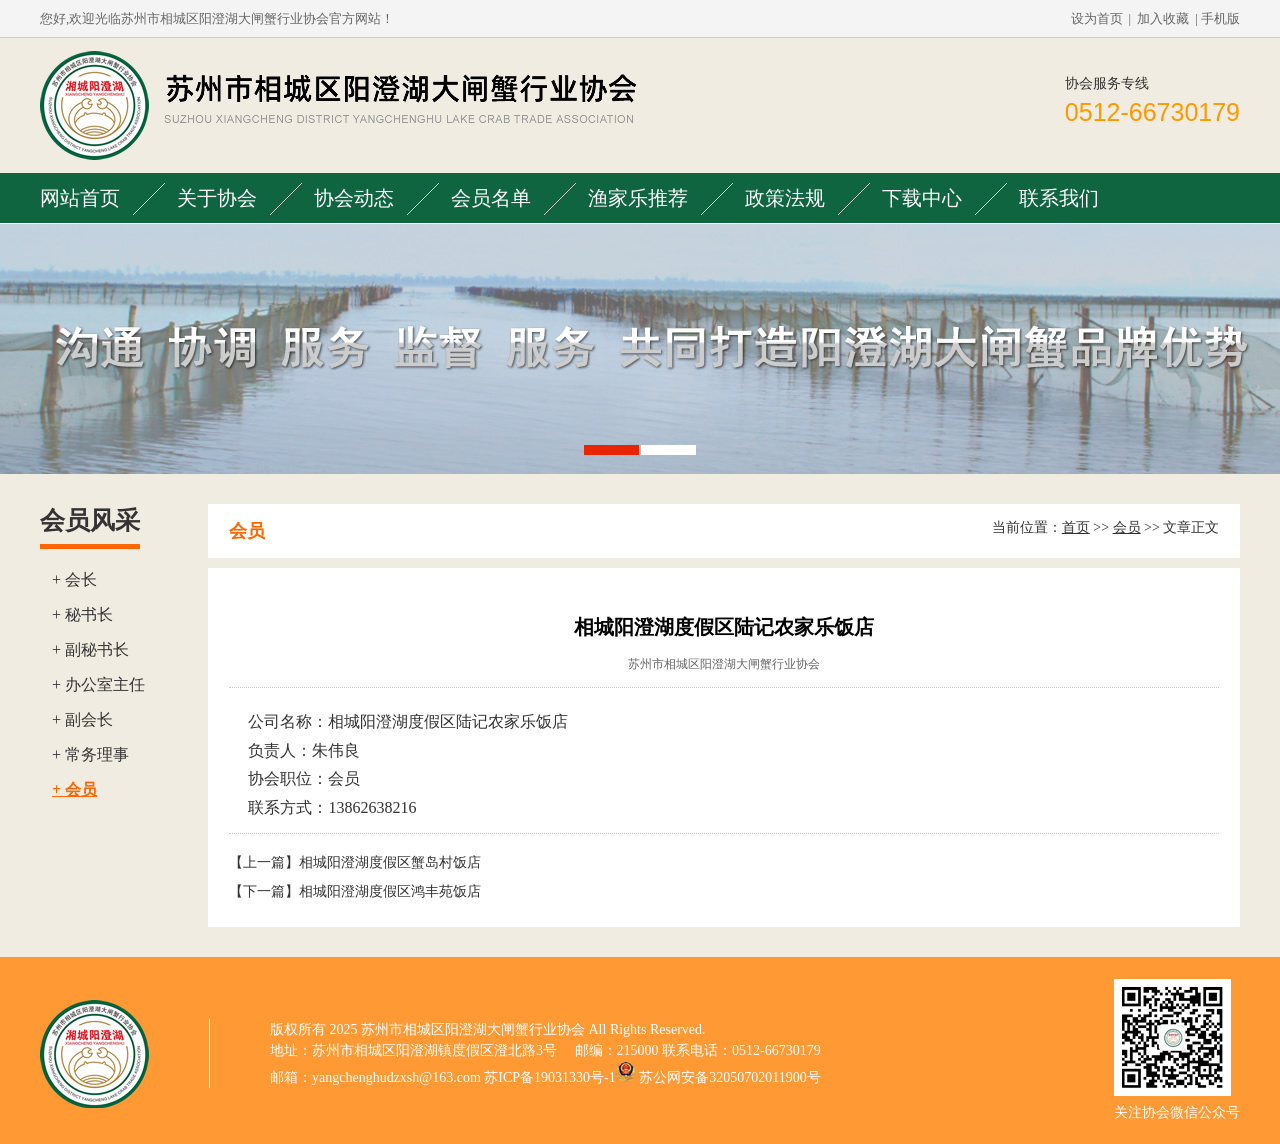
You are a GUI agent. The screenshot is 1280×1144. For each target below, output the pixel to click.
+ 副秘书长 (90, 649)
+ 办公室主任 (98, 684)
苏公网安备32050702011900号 (729, 1077)
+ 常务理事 (90, 754)
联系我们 (1059, 198)
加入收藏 (1163, 18)
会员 (1127, 527)
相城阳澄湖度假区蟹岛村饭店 (390, 862)
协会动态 (354, 198)
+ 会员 (74, 789)
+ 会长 (74, 579)
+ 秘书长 (82, 614)
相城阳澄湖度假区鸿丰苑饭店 (390, 891)
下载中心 (922, 198)
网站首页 (80, 198)
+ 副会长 (82, 719)
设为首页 (1097, 18)
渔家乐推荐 (638, 198)
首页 (1076, 527)
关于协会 (217, 198)
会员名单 (491, 198)
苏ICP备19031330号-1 (549, 1077)
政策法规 (785, 198)
